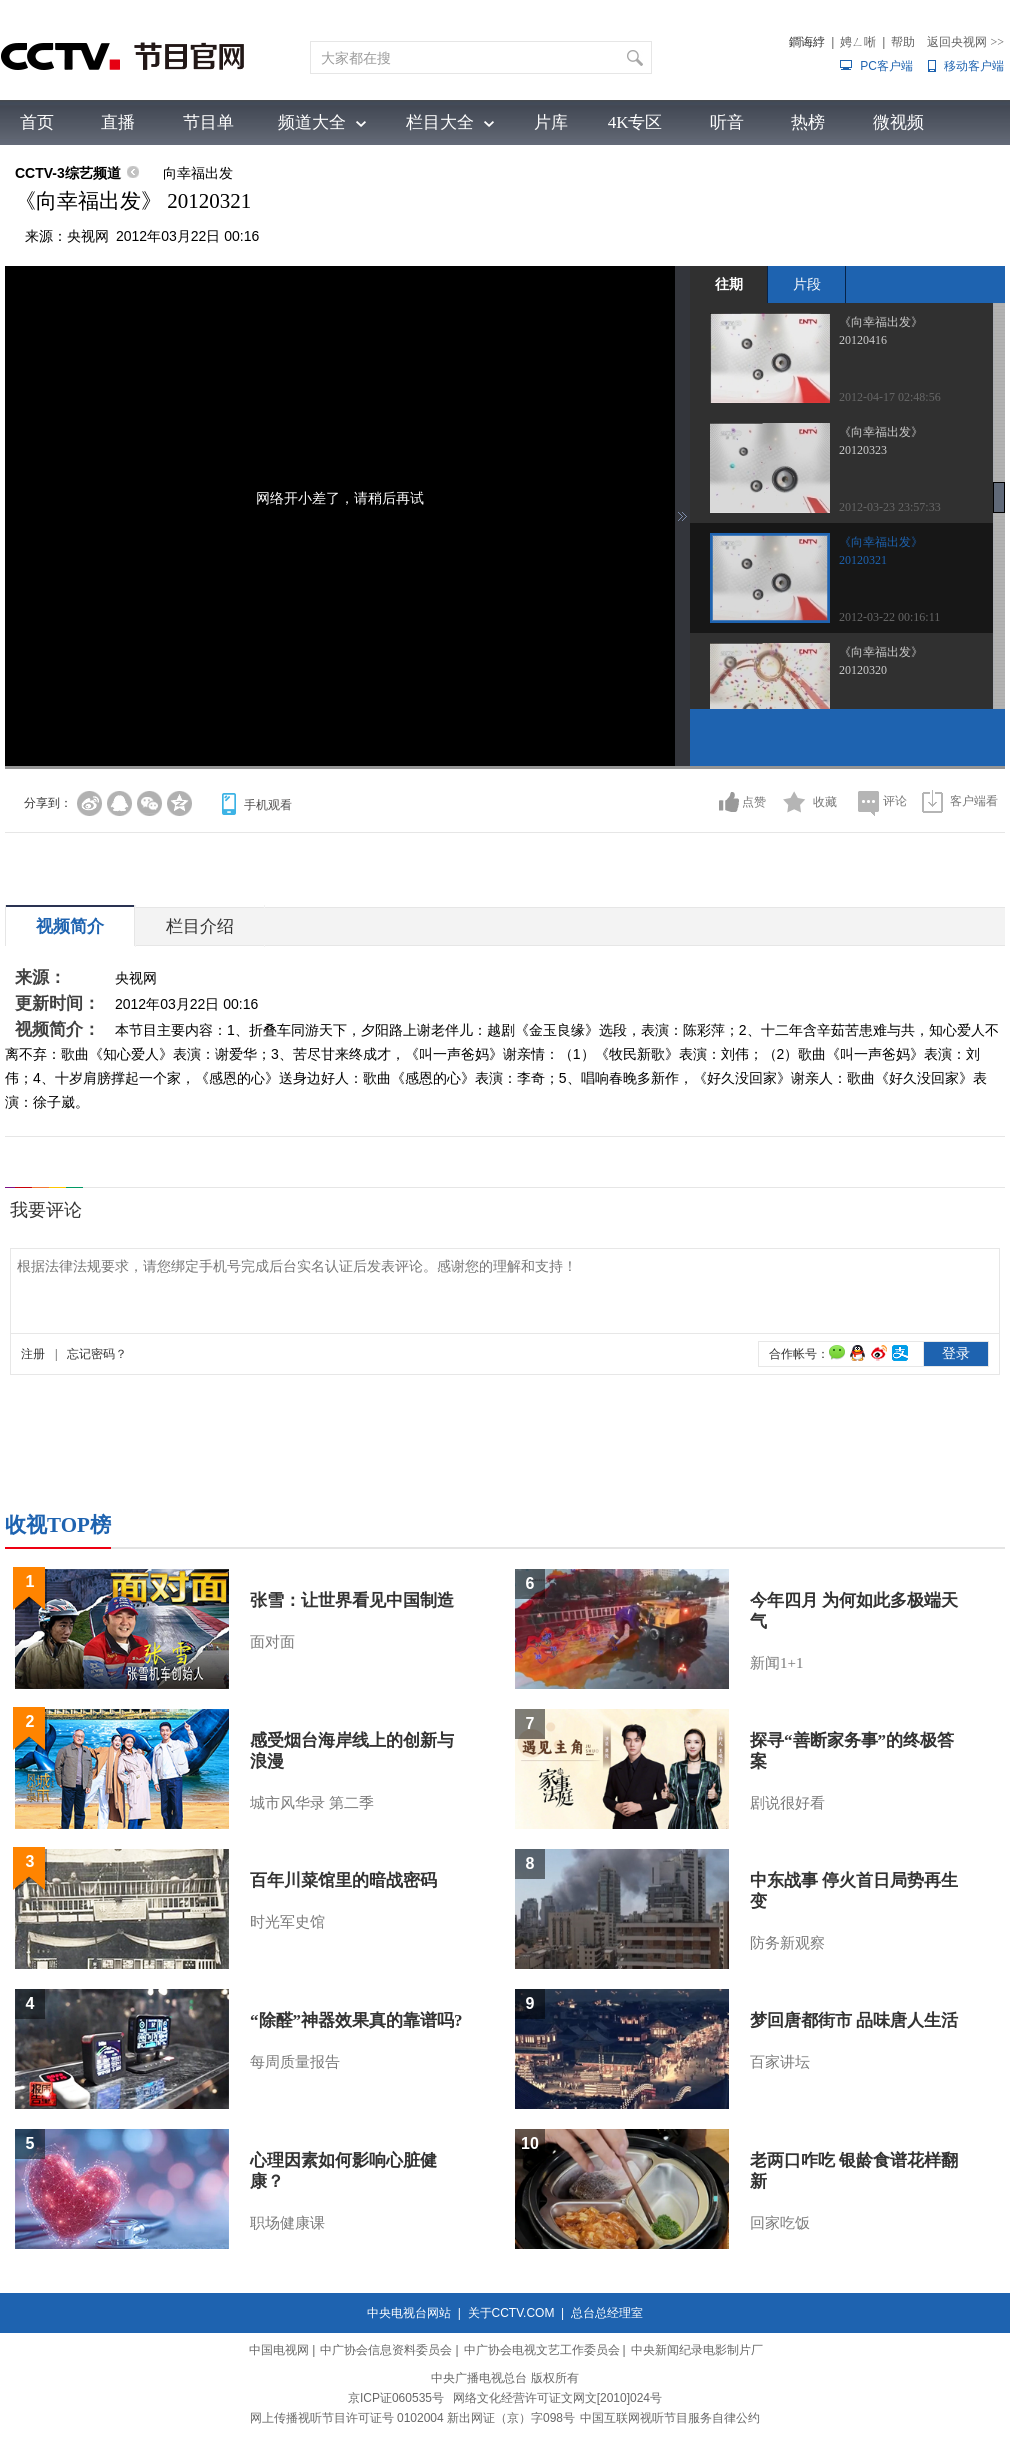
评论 (895, 801)
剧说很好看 (787, 1803)
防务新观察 (787, 1943)
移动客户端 (974, 66)
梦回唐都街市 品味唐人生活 (854, 2020)
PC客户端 (886, 66)
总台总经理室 (607, 2313)
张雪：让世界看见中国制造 (352, 1600)
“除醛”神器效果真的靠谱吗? (356, 2020)
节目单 (208, 122)
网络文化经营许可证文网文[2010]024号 (557, 2398)
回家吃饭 (780, 2223)
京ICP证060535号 (396, 2398)
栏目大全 (440, 122)
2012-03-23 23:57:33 (890, 507)
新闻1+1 (776, 1663)
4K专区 (635, 122)
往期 (729, 284)
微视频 (898, 122)
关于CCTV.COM (511, 2313)
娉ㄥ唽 (858, 42)
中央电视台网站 (409, 2313)
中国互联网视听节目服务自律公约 (670, 2418)
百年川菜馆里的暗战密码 (343, 1880)
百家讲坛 (780, 2062)
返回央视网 (965, 42)
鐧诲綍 (807, 42)
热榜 (808, 122)
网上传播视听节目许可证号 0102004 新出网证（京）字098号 (412, 2418)
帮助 (903, 42)
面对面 (272, 1642)
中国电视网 (279, 2350)
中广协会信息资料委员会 (386, 2350)
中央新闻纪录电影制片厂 (697, 2350)
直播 (118, 122)
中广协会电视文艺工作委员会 (542, 2350)
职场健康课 (287, 2223)
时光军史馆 (287, 1922)
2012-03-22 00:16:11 (889, 617)
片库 (551, 122)
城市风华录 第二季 (312, 1803)
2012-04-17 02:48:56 (890, 397)
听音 (727, 122)
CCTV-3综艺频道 (68, 173)
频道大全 (312, 122)
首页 (37, 122)
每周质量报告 (295, 2062)
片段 (807, 284)
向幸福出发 (198, 173)
